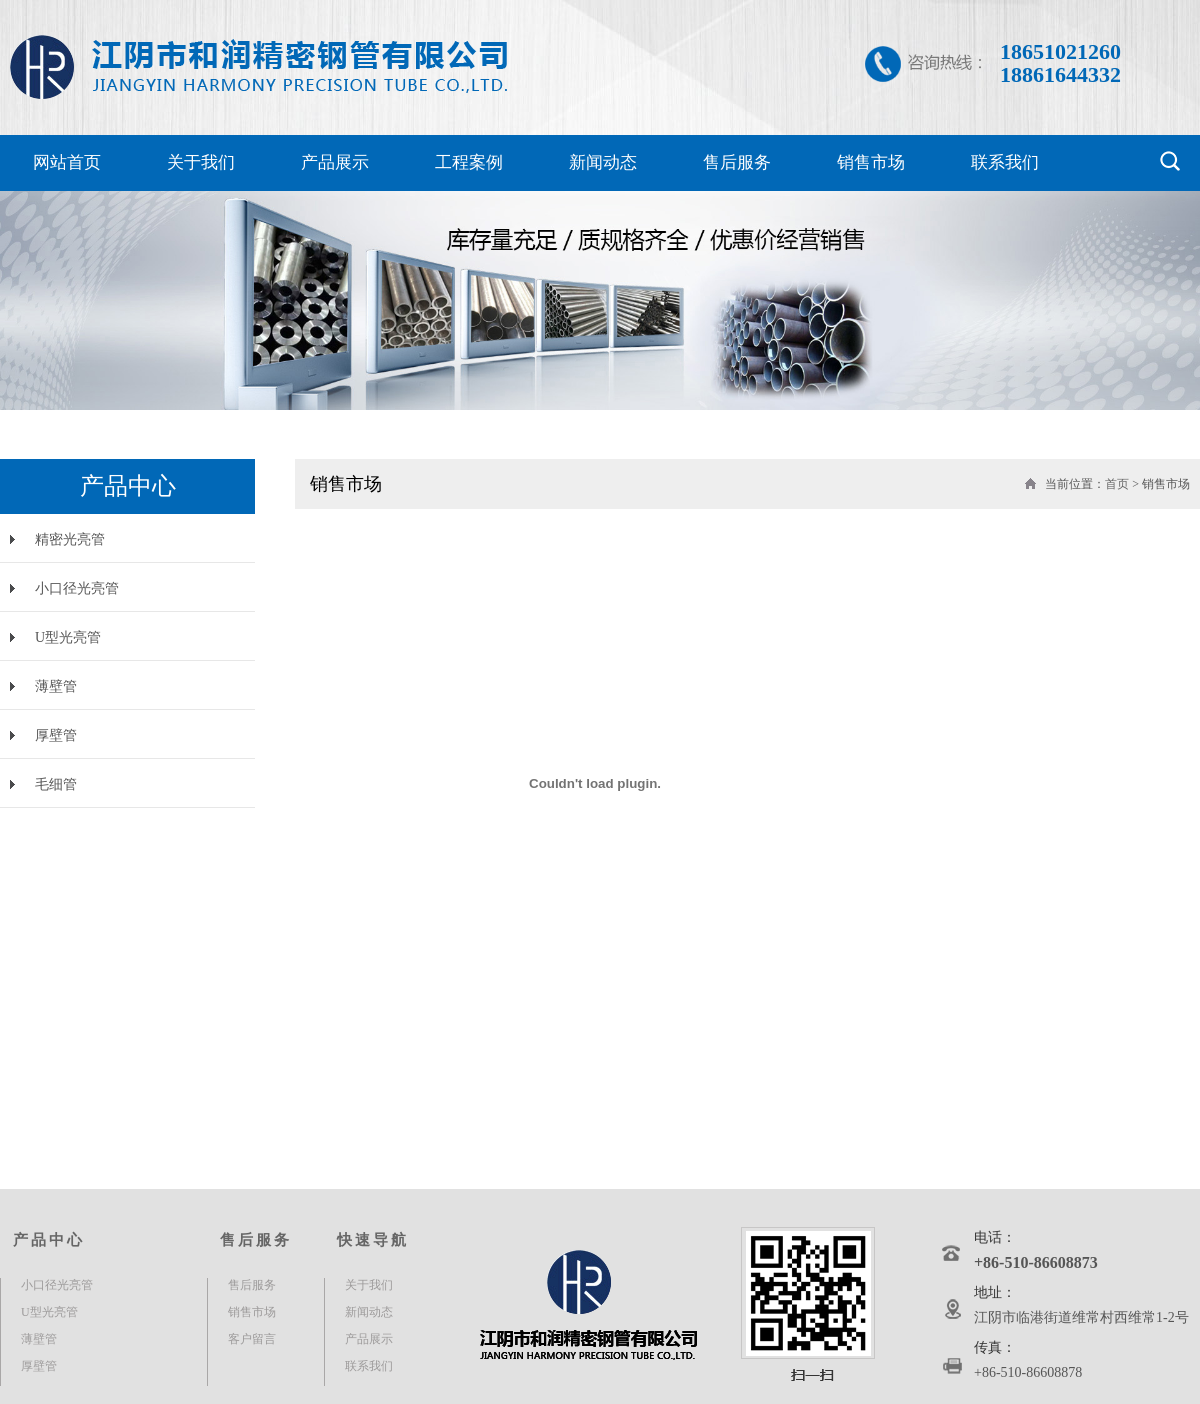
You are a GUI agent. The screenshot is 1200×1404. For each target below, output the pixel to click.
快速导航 (373, 1240)
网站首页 (67, 162)
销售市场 (871, 162)
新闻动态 (603, 162)
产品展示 (335, 162)
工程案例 (469, 162)
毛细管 (56, 784)
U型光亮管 (68, 637)
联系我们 (1005, 162)
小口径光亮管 (77, 588)
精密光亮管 (70, 539)
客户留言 (252, 1339)
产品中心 (49, 1240)
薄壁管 (56, 686)
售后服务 (737, 162)
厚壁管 (56, 735)
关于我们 (201, 162)
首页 (1117, 484)
